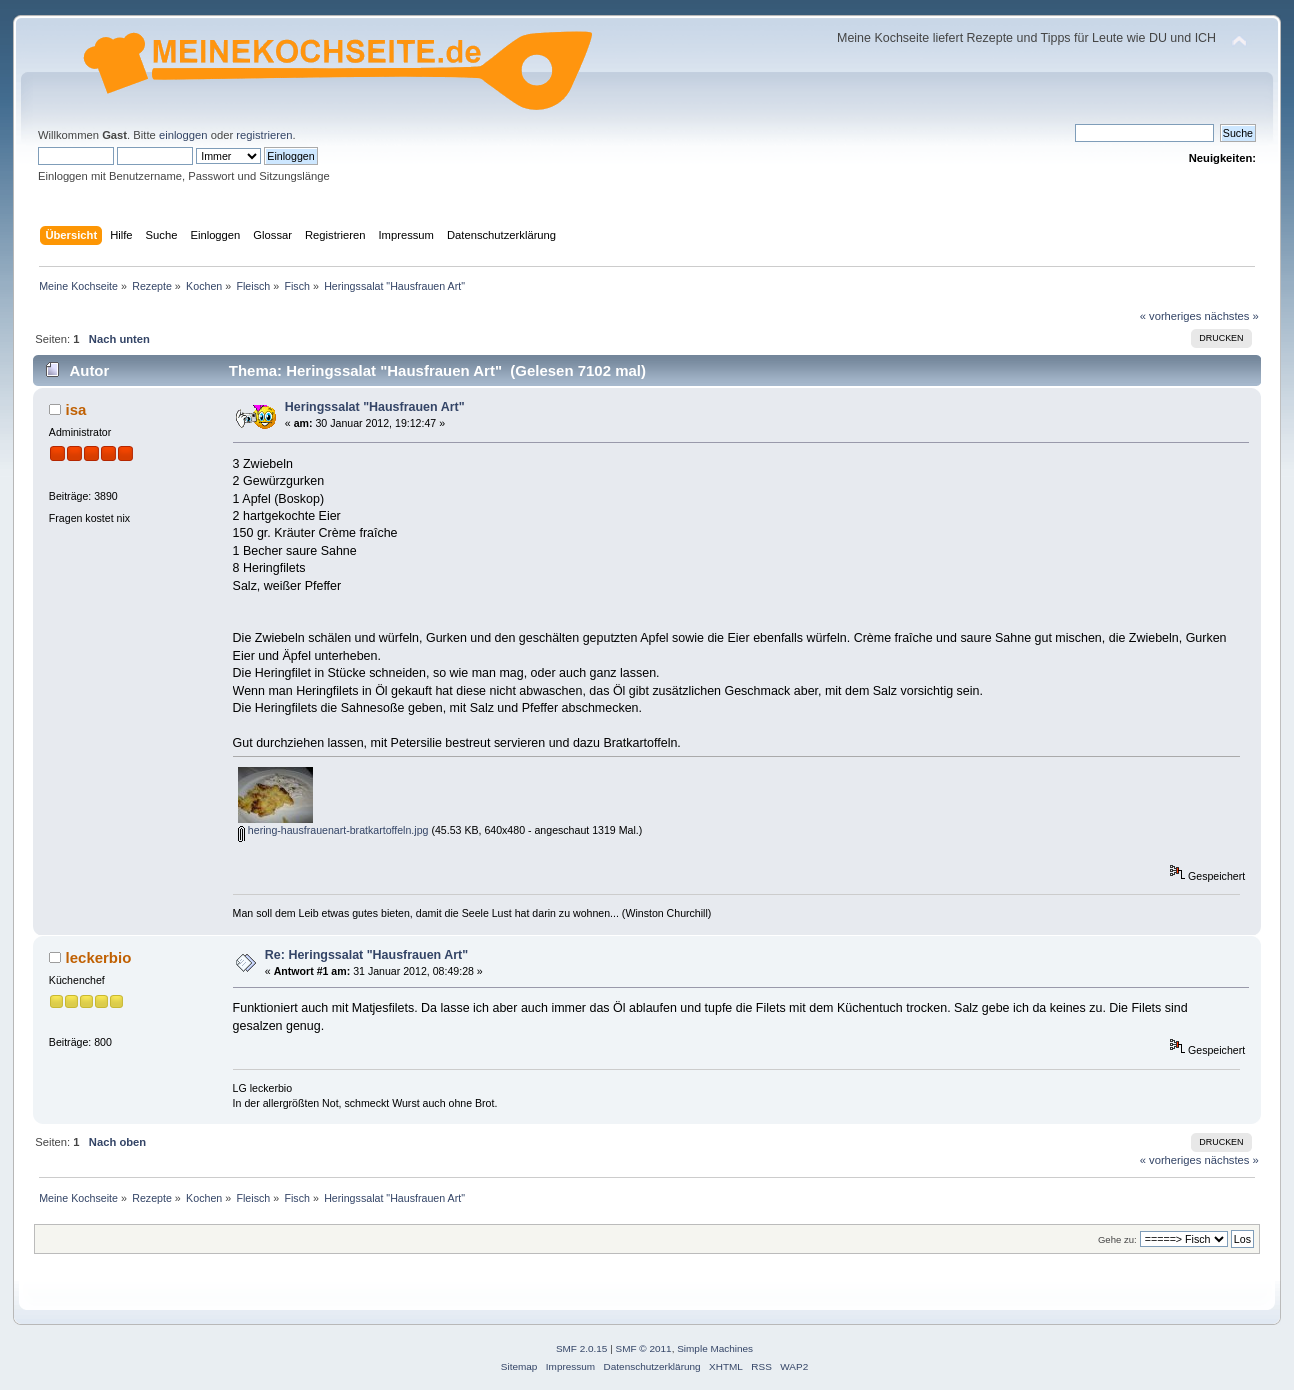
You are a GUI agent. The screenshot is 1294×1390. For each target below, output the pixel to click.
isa (76, 409)
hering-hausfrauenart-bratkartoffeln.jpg (333, 830)
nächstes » (1232, 316)
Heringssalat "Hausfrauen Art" (375, 407)
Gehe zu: (1117, 1239)
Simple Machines (715, 1348)
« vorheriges (1171, 316)
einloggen (183, 135)
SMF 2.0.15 (582, 1348)
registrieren (264, 135)
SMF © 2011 (644, 1348)
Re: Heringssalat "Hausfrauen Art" (366, 955)
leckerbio (99, 957)
